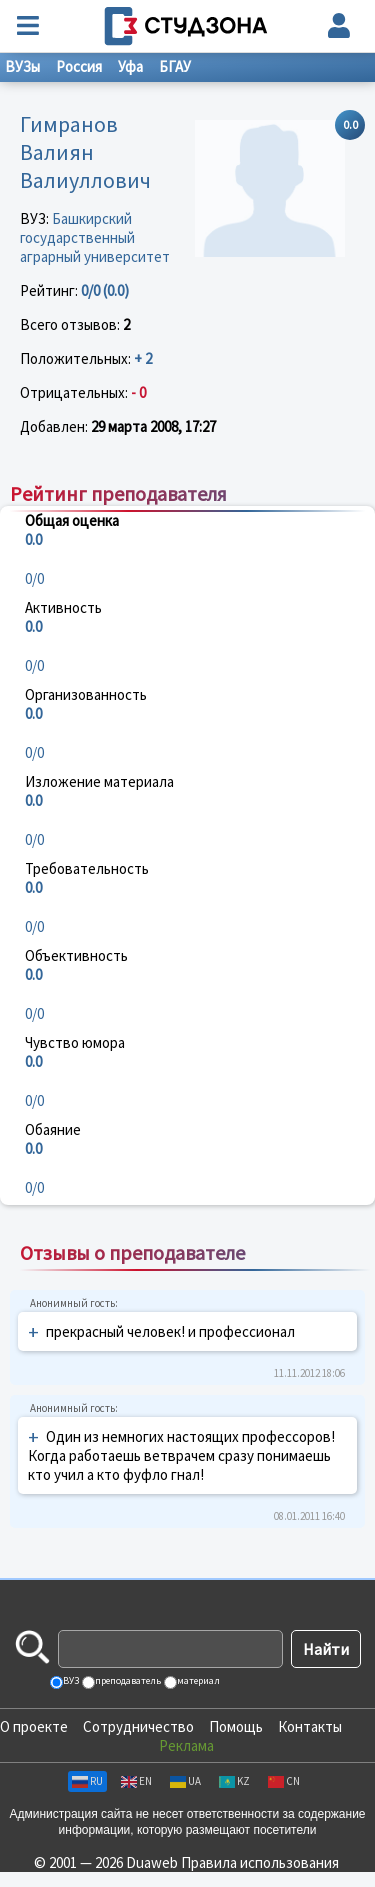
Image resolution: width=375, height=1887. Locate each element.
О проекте (34, 1726)
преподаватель (127, 1680)
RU (87, 1781)
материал (197, 1680)
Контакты (310, 1726)
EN (136, 1781)
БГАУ (175, 66)
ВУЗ (70, 1680)
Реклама (186, 1745)
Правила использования (260, 1862)
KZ (234, 1781)
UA (185, 1781)
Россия (79, 66)
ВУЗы (22, 66)
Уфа (130, 66)
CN (284, 1781)
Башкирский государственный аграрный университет (95, 237)
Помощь (236, 1726)
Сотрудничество (138, 1726)
